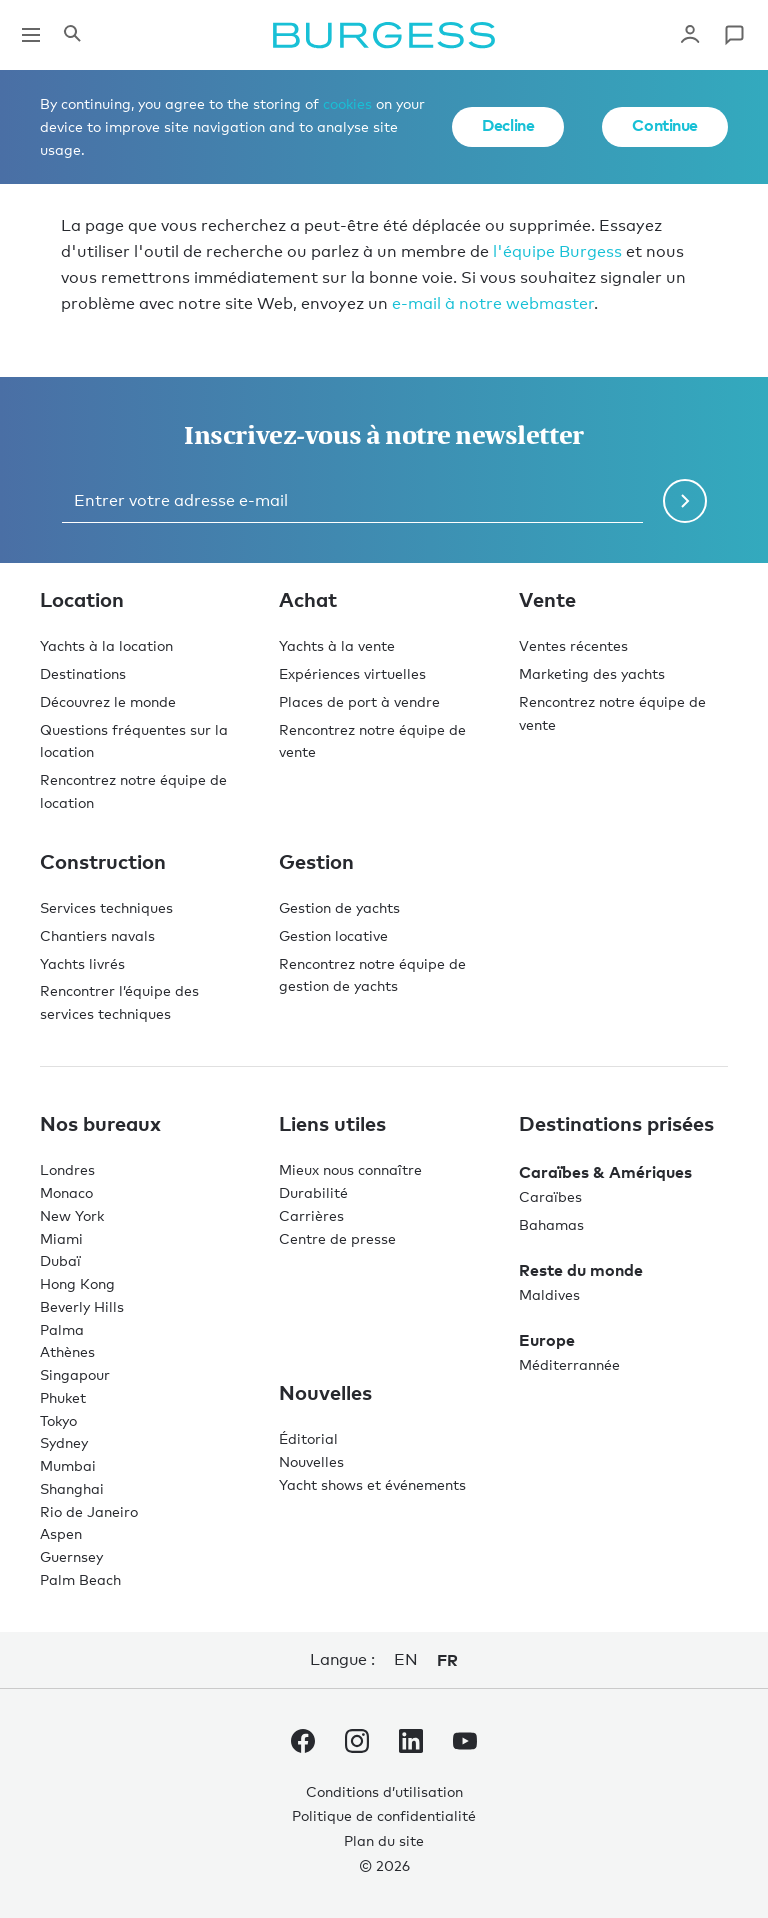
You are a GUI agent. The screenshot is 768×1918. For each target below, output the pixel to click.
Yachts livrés (82, 963)
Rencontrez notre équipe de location (133, 791)
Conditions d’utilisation (384, 1791)
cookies (347, 103)
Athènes (67, 1351)
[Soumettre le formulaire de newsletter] (685, 501)
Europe (547, 1340)
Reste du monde (581, 1270)
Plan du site (384, 1840)
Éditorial (308, 1438)
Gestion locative (333, 935)
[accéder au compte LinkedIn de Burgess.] (411, 1745)
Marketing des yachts (592, 673)
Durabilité (313, 1192)
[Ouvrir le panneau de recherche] (72, 35)
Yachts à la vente (337, 645)
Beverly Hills (82, 1306)
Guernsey (71, 1556)
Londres (67, 1169)
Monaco (66, 1192)
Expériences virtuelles (352, 673)
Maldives (549, 1294)
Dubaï (60, 1260)
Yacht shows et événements (372, 1484)
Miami (61, 1238)
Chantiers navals (97, 935)
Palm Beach (80, 1579)
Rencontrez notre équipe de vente (372, 741)
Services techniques (106, 907)
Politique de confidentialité (384, 1815)
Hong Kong (77, 1283)
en (405, 1659)
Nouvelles (311, 1461)
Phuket (63, 1397)
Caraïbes (550, 1196)
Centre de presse (337, 1238)
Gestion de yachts (339, 907)
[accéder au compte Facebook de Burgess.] (303, 1745)
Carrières (311, 1215)
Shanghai (72, 1488)
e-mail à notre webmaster (493, 303)
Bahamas (551, 1224)
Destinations (83, 673)
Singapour (75, 1374)
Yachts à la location (106, 645)
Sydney (64, 1442)
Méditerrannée (569, 1364)
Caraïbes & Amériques (605, 1172)
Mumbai (68, 1465)
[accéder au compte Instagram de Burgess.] (357, 1745)
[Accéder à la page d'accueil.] (384, 35)
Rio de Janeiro (89, 1511)
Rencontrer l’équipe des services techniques (119, 1002)
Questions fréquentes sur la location (134, 741)
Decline (508, 125)
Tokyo (58, 1420)
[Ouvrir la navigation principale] (31, 35)
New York (72, 1215)
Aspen (61, 1533)
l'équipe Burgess (557, 251)
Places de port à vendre (359, 701)
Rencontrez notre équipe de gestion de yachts (372, 975)
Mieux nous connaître (350, 1169)
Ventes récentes (573, 645)
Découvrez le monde (108, 701)
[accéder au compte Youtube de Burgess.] (465, 1745)
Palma (62, 1329)
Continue (665, 125)
